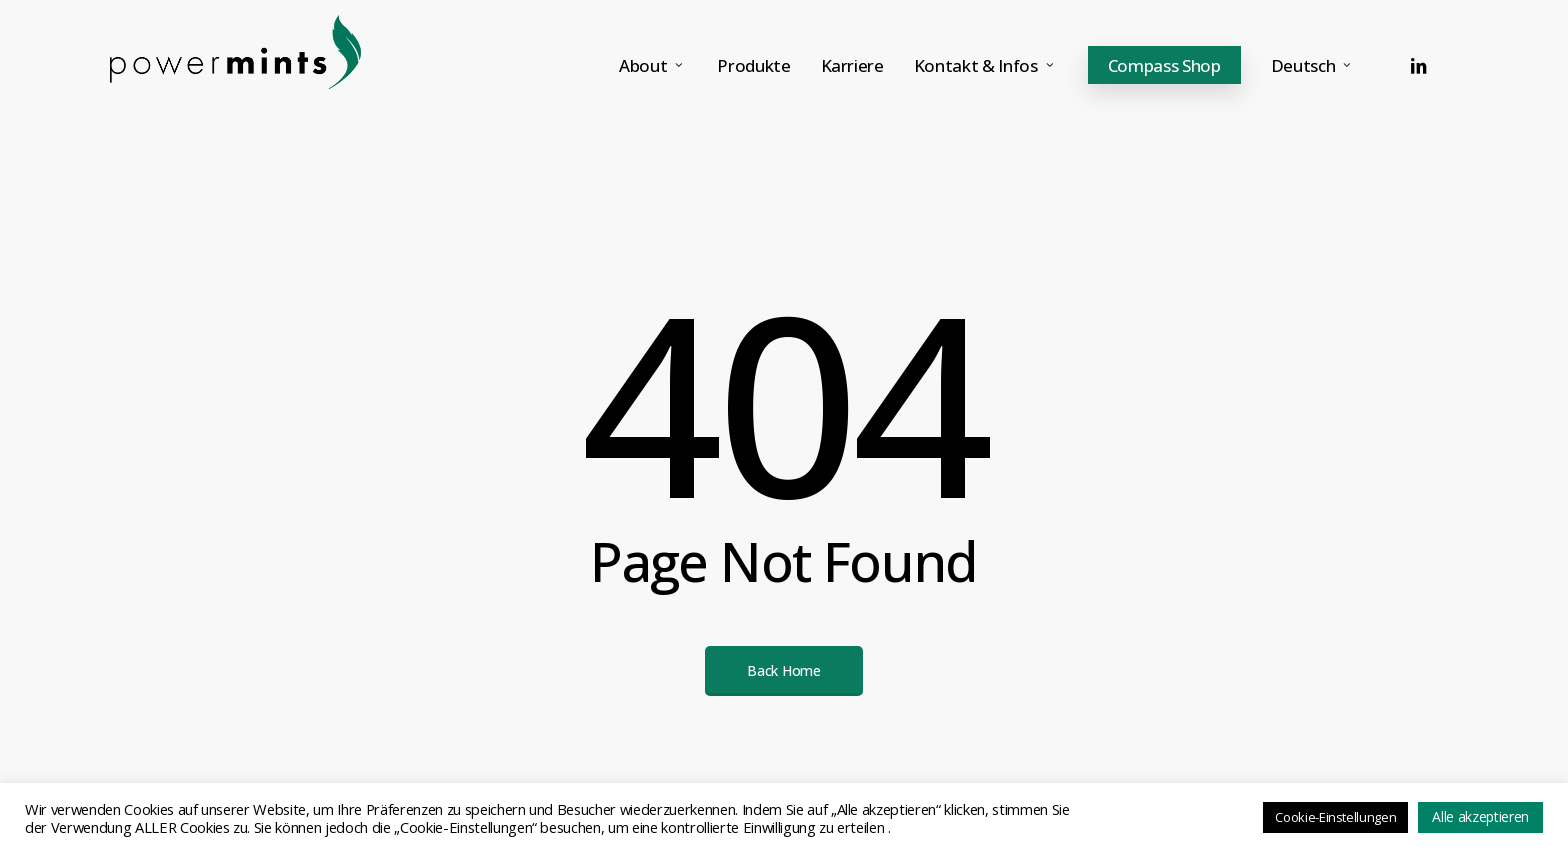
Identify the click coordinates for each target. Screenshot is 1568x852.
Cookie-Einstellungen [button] (1335, 817)
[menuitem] (1313, 65)
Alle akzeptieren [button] (1480, 816)
